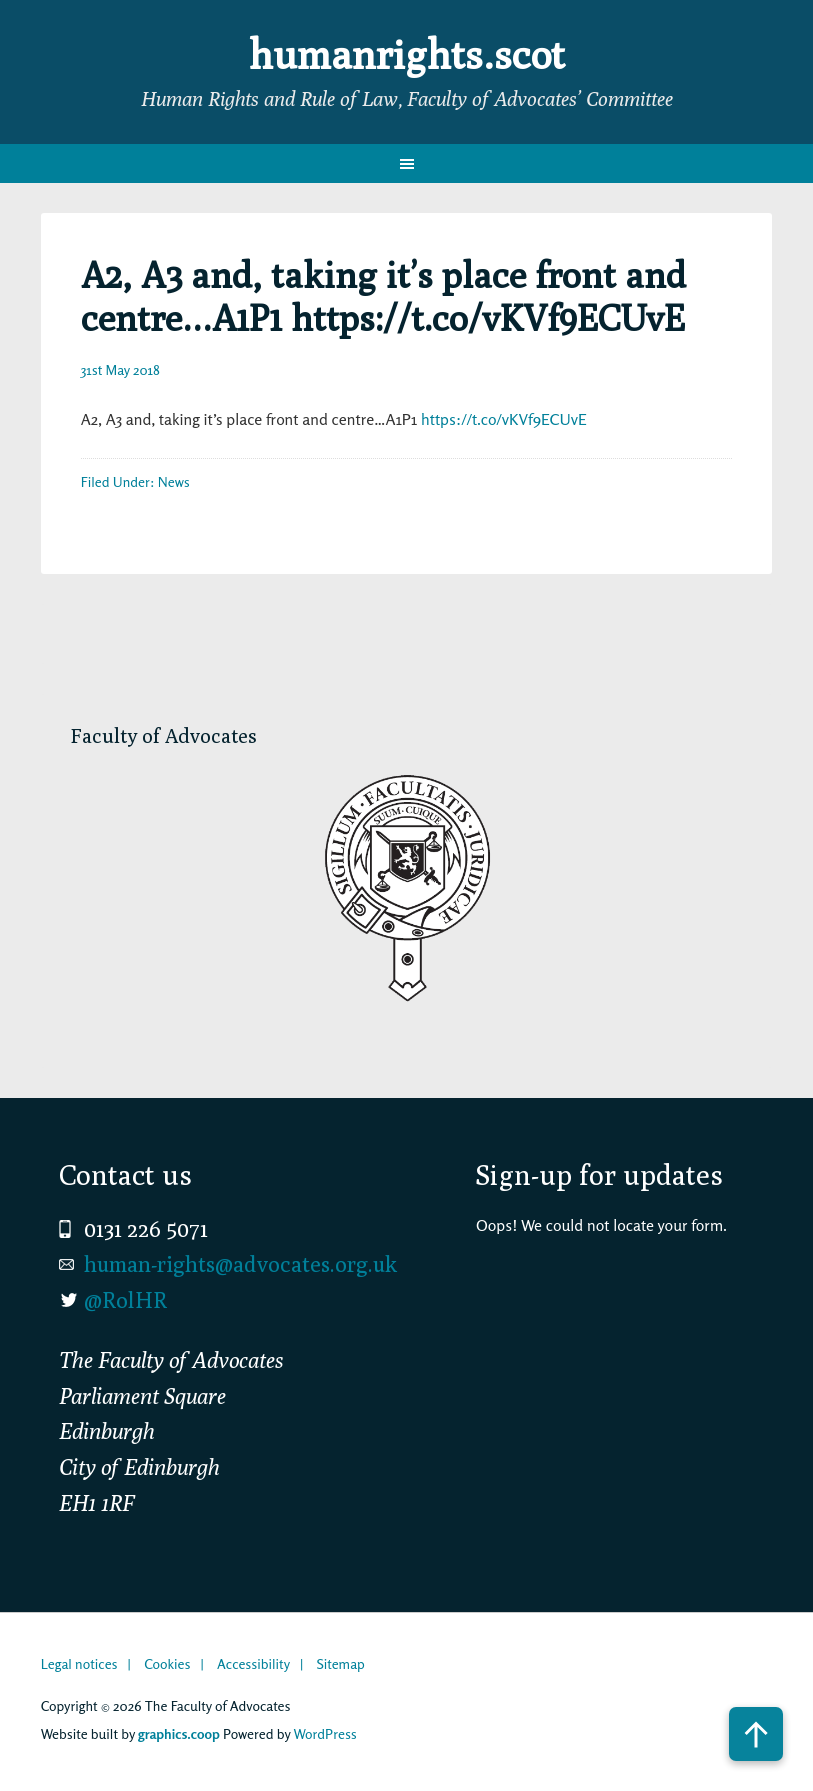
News (174, 481)
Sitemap (341, 1663)
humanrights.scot (407, 54)
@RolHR (125, 1300)
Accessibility (253, 1663)
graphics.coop (179, 1733)
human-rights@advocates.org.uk (240, 1264)
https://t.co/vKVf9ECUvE (504, 419)
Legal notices (79, 1663)
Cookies (167, 1663)
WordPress (325, 1733)
